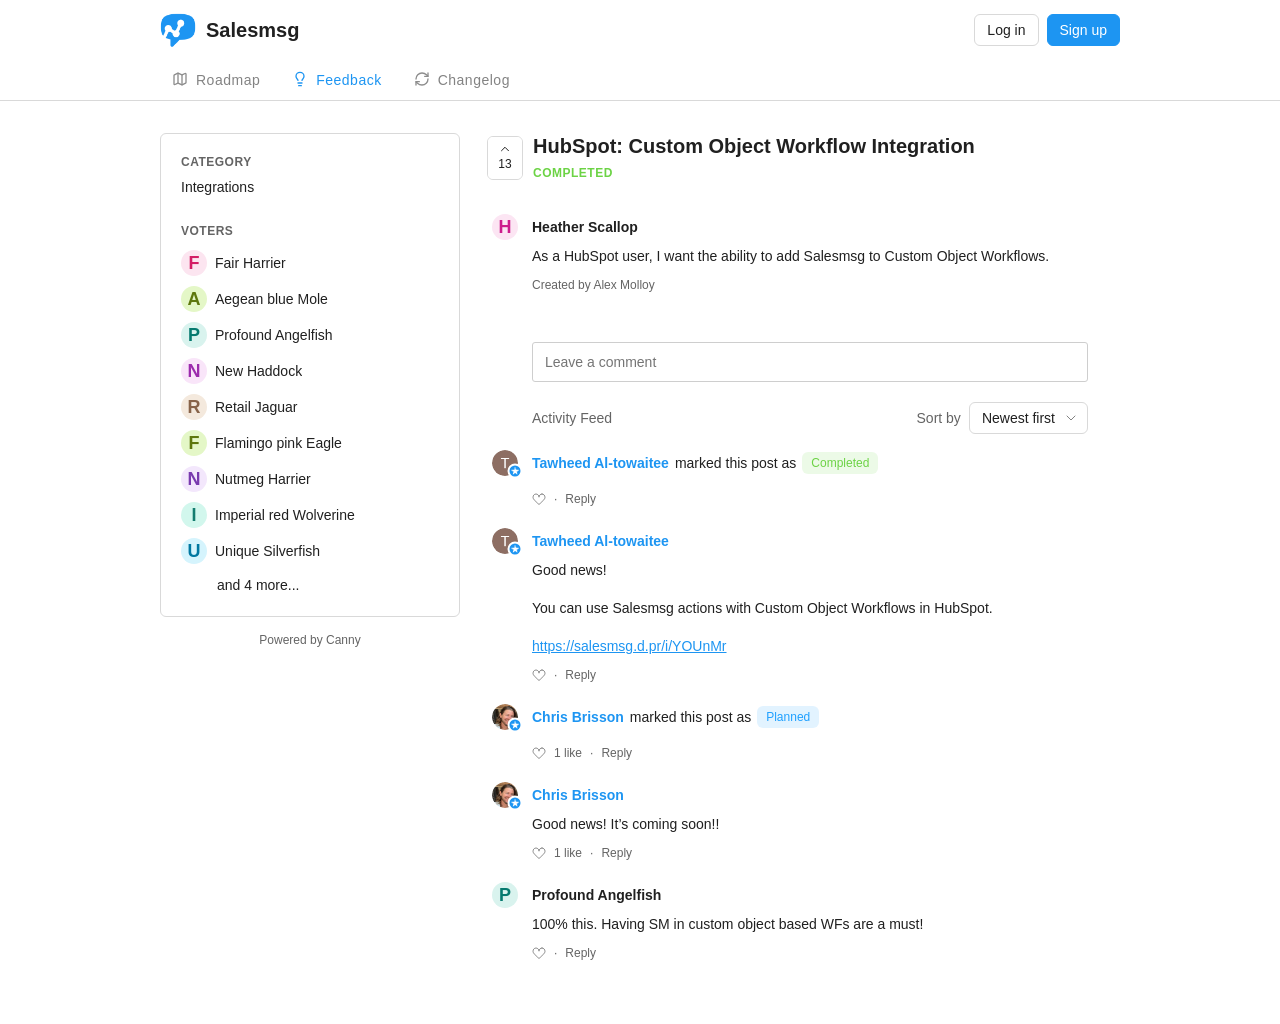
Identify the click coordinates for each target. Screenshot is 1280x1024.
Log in (1006, 30)
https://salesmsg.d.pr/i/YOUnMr (629, 646)
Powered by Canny (309, 640)
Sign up (1083, 30)
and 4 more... (258, 585)
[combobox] (1028, 418)
